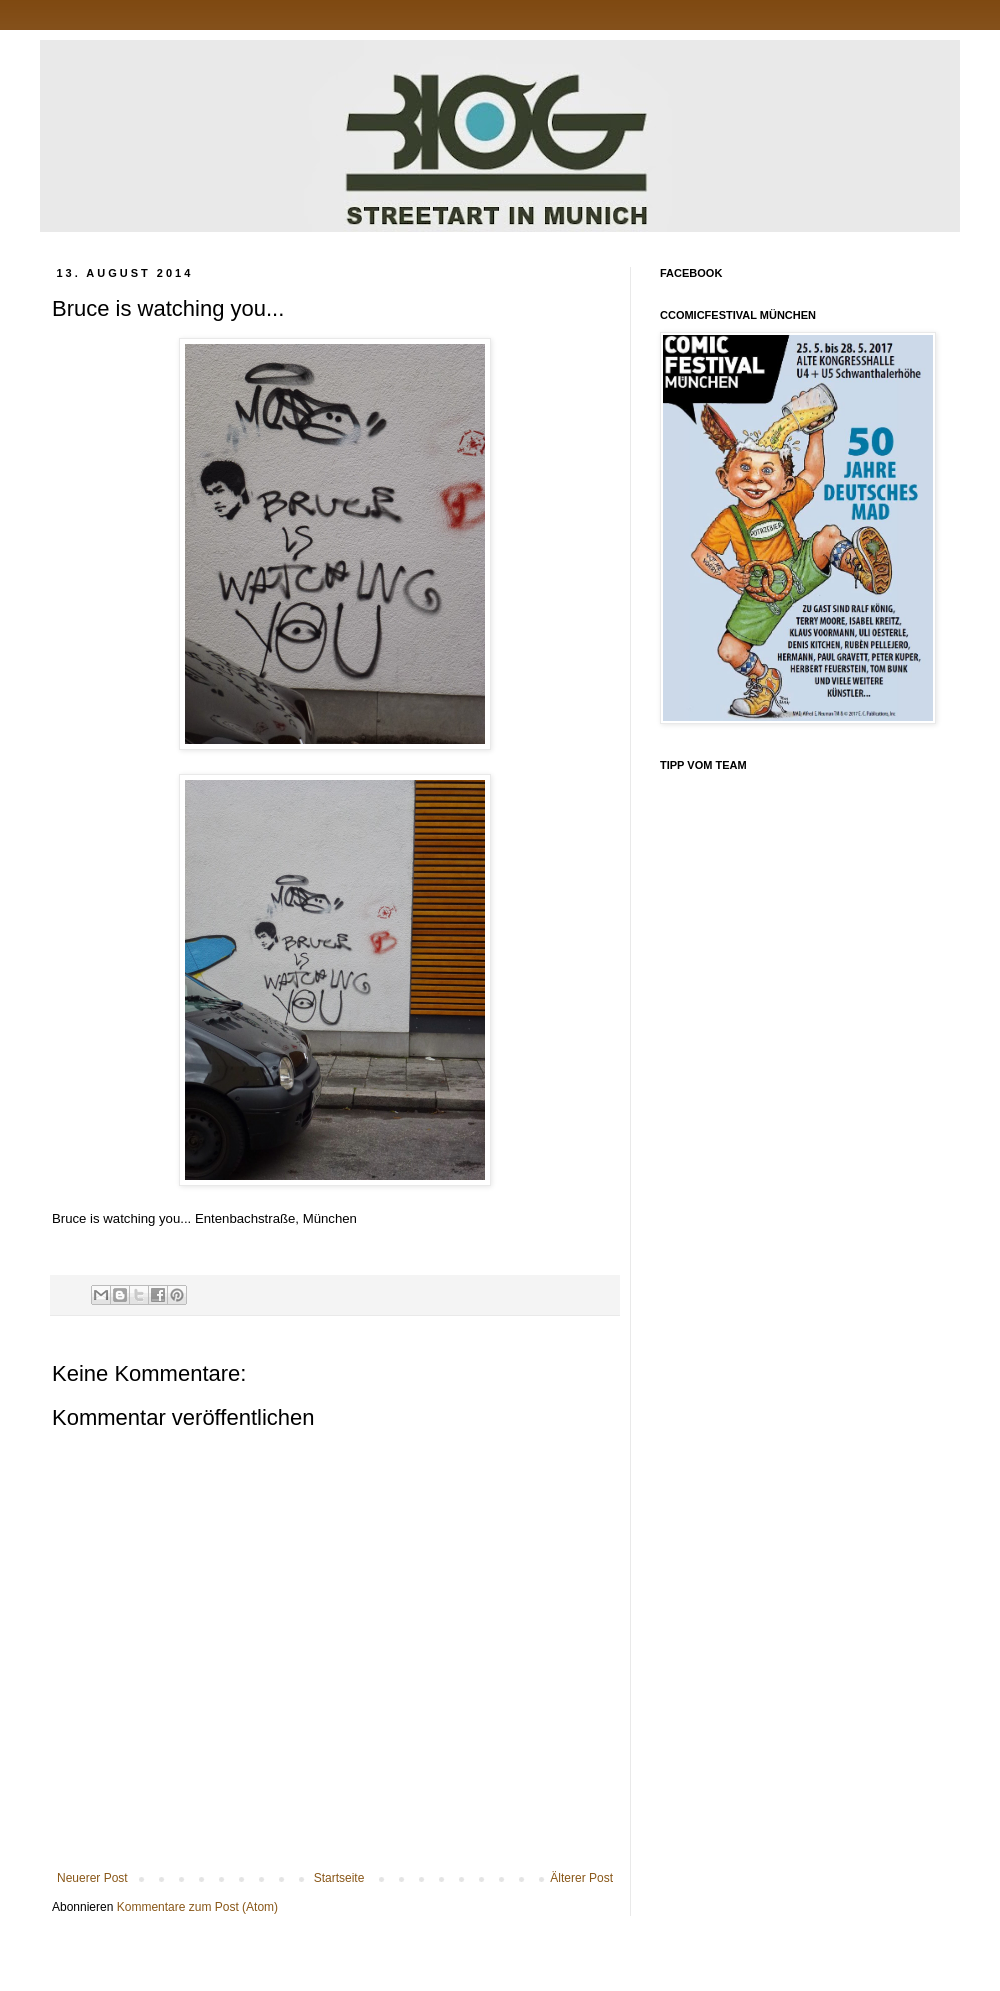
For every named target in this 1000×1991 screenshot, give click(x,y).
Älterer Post (581, 1878)
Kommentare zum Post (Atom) (197, 1907)
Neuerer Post (92, 1878)
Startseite (339, 1878)
